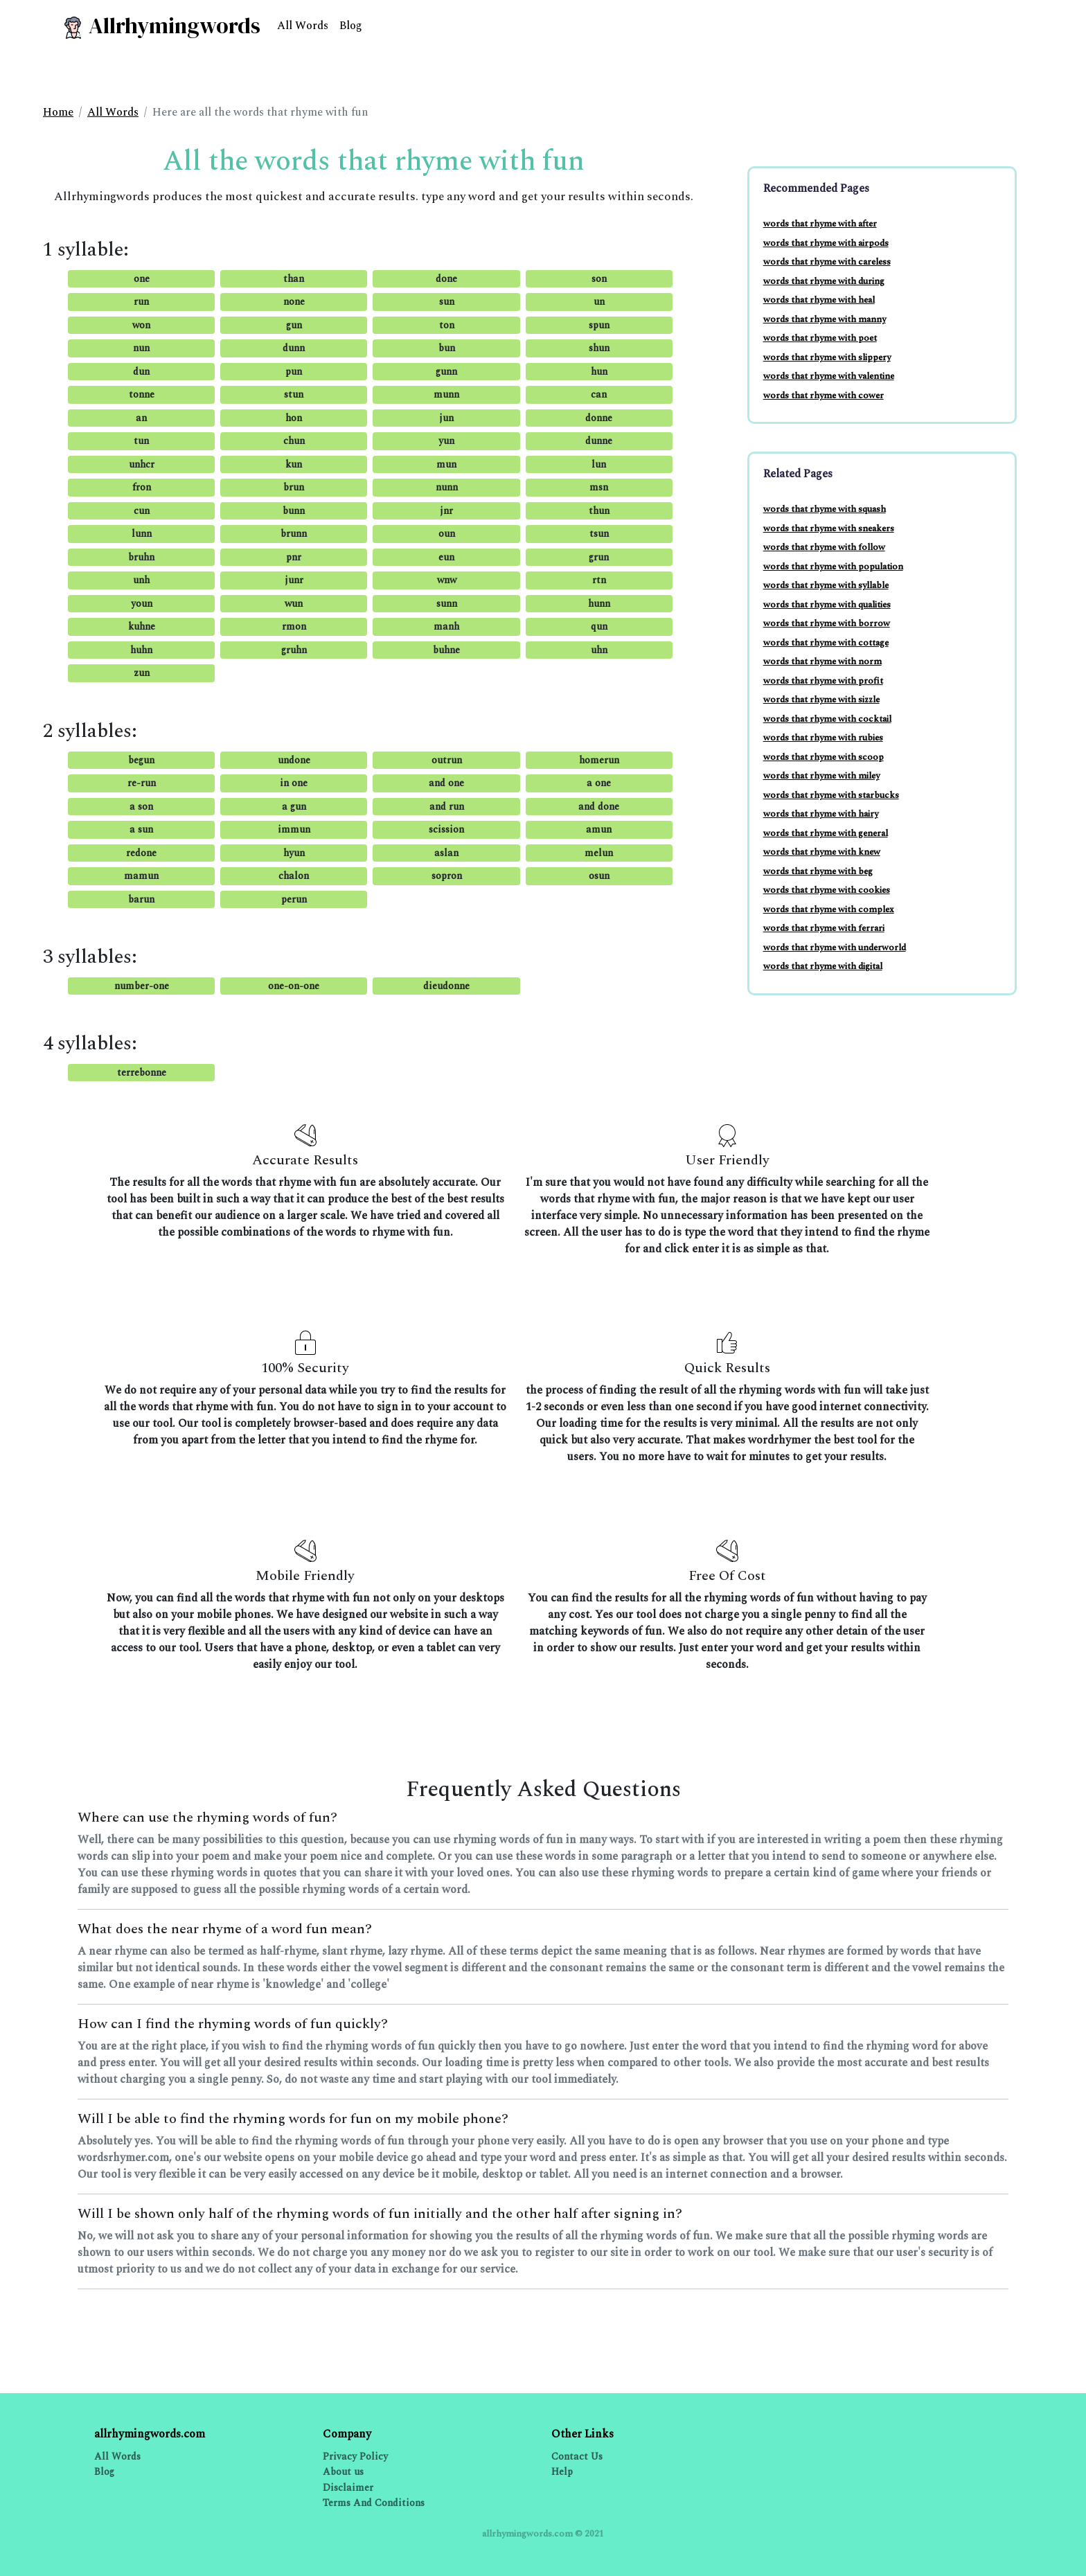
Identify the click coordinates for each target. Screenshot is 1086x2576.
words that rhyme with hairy (820, 814)
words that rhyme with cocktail (827, 719)
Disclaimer (348, 2487)
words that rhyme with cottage (826, 643)
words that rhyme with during (823, 281)
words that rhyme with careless (827, 262)
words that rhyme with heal (819, 300)
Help (562, 2471)
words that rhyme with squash (824, 509)
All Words (302, 25)
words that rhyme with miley (821, 776)
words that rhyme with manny (824, 319)
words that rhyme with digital (822, 966)
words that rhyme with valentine (828, 376)
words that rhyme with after (820, 224)
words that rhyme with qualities (827, 605)
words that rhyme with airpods (826, 243)
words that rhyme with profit (823, 681)
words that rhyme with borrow (826, 623)
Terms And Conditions (374, 2503)
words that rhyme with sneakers (828, 528)
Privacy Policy (355, 2456)
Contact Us (577, 2456)
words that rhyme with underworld (834, 947)
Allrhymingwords (161, 25)
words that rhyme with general (825, 833)
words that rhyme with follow (824, 547)
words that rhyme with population (833, 567)
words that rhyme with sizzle (821, 700)
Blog (350, 25)
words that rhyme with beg (818, 871)
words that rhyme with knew (821, 852)
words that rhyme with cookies (826, 890)
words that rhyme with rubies (823, 738)
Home (58, 112)
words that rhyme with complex (828, 909)
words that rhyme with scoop (823, 757)
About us (343, 2471)
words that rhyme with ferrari (823, 928)
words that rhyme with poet (820, 338)
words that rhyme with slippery (827, 357)
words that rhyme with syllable (826, 585)
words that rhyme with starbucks (831, 795)
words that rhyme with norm (822, 661)
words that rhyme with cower (823, 395)
